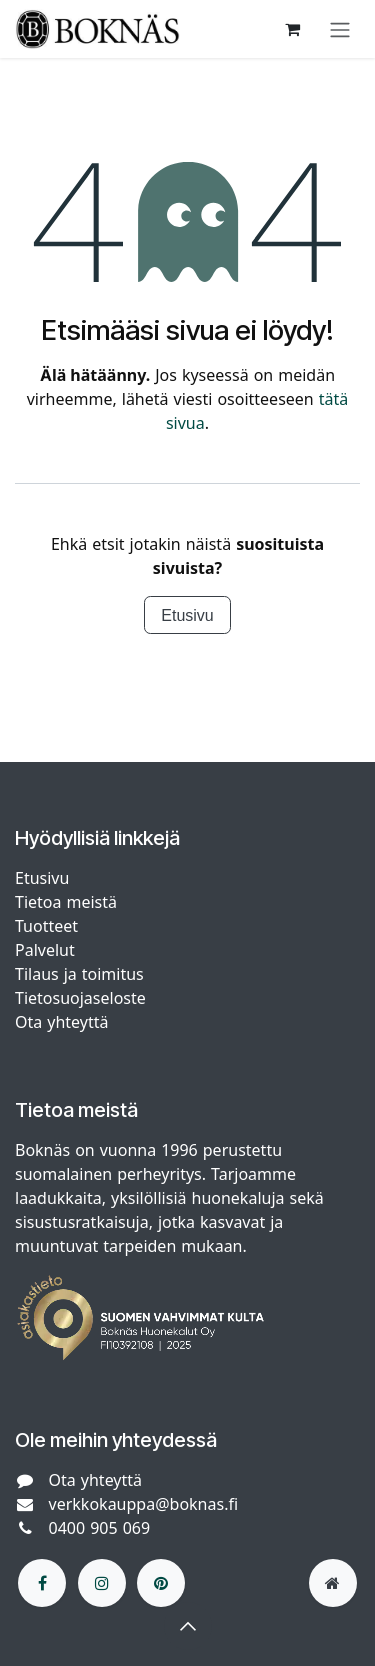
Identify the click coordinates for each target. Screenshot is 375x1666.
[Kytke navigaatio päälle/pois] (340, 29)
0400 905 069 (100, 1528)
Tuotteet (46, 926)
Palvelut (45, 950)
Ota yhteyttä (61, 1022)
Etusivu (187, 615)
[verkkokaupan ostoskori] (292, 29)
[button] (188, 1626)
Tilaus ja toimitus (79, 974)
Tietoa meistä (66, 902)
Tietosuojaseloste (83, 998)
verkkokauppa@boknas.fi (144, 1504)
